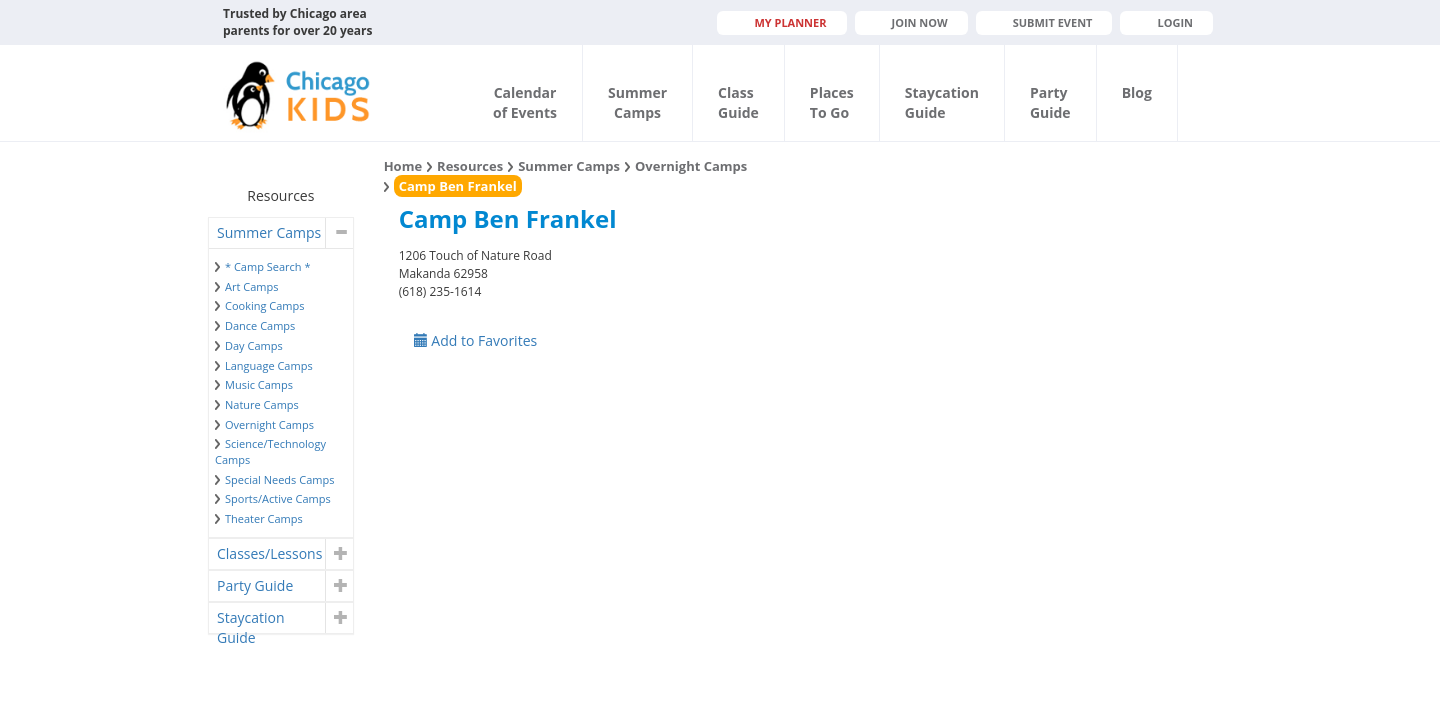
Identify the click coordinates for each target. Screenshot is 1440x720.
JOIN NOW (920, 22)
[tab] (281, 233)
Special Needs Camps (279, 479)
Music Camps (259, 384)
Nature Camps (262, 404)
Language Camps (269, 365)
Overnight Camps (269, 424)
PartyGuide (1050, 102)
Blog (1137, 92)
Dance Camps (260, 325)
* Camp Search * (267, 266)
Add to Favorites (476, 340)
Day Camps (254, 345)
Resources (470, 166)
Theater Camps (264, 518)
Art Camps (251, 286)
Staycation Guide (250, 620)
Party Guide (255, 585)
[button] (338, 233)
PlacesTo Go (832, 102)
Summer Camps (269, 232)
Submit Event (1053, 22)
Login (1175, 22)
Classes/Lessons (269, 553)
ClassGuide (738, 102)
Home (403, 166)
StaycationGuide (942, 102)
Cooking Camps (265, 305)
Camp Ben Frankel (458, 186)
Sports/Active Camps (278, 498)
